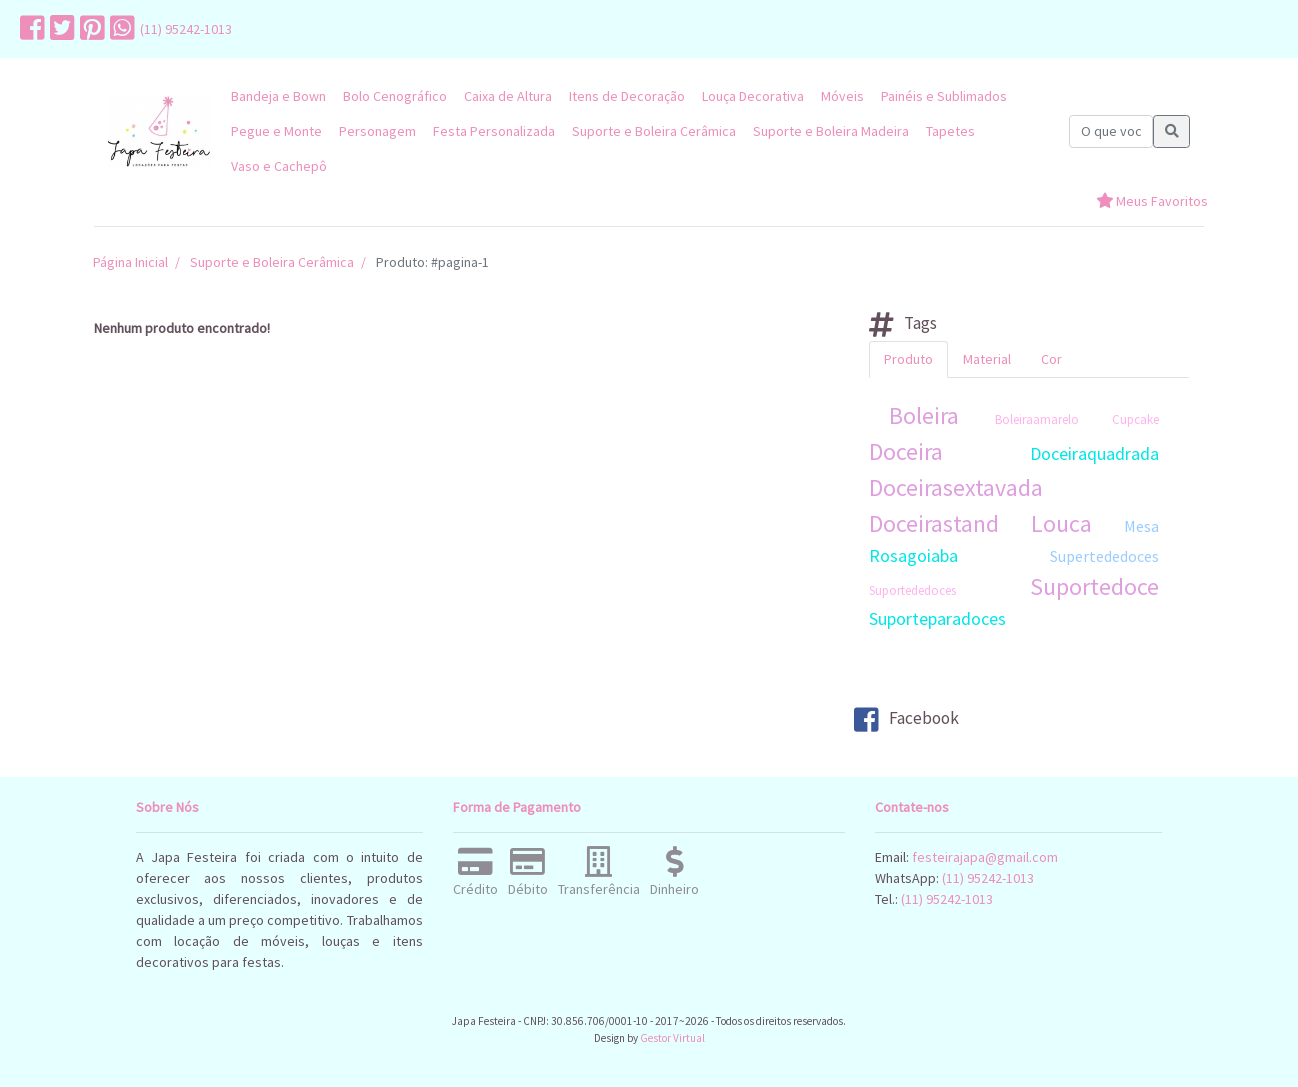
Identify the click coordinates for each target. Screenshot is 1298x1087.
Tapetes (950, 131)
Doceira (906, 451)
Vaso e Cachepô (279, 166)
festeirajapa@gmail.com (985, 857)
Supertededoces (1104, 556)
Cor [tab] (1051, 359)
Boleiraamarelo (1037, 419)
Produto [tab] (908, 359)
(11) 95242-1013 (186, 29)
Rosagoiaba (913, 555)
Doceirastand (934, 523)
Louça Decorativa (753, 96)
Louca (1061, 523)
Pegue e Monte (276, 131)
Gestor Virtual (672, 1038)
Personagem (377, 131)
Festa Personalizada (494, 131)
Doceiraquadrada (1094, 453)
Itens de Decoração (627, 96)
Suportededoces (912, 590)
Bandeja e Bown (278, 96)
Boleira (924, 415)
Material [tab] (987, 359)
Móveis (842, 96)
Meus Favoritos (1152, 201)
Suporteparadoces (937, 618)
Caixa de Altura (508, 96)
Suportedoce (1094, 586)
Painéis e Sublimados (944, 96)
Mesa (1141, 526)
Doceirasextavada (956, 487)
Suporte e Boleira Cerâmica (654, 131)
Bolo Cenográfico (395, 96)
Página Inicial (130, 262)
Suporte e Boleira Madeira (831, 131)
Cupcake (1135, 419)
